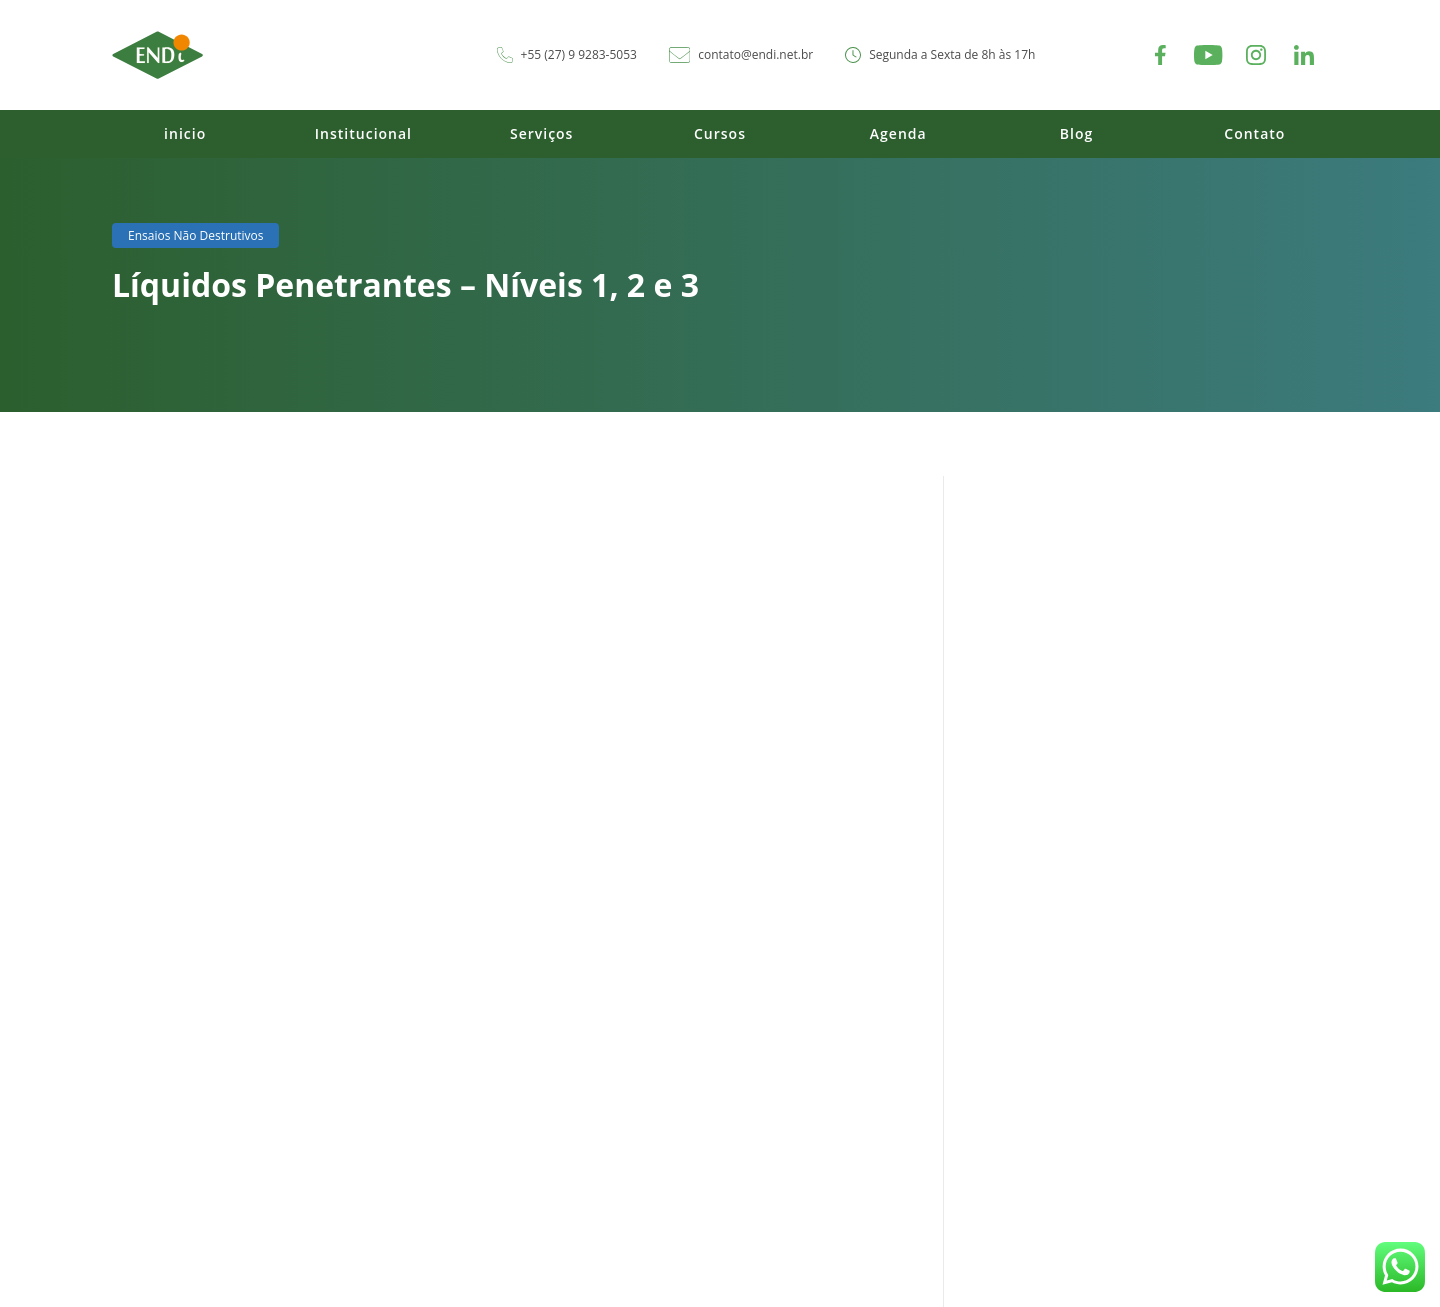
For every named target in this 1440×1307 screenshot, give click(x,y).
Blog (1076, 133)
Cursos (720, 133)
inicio (185, 133)
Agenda (898, 133)
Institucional (363, 133)
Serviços (542, 133)
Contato (1254, 133)
